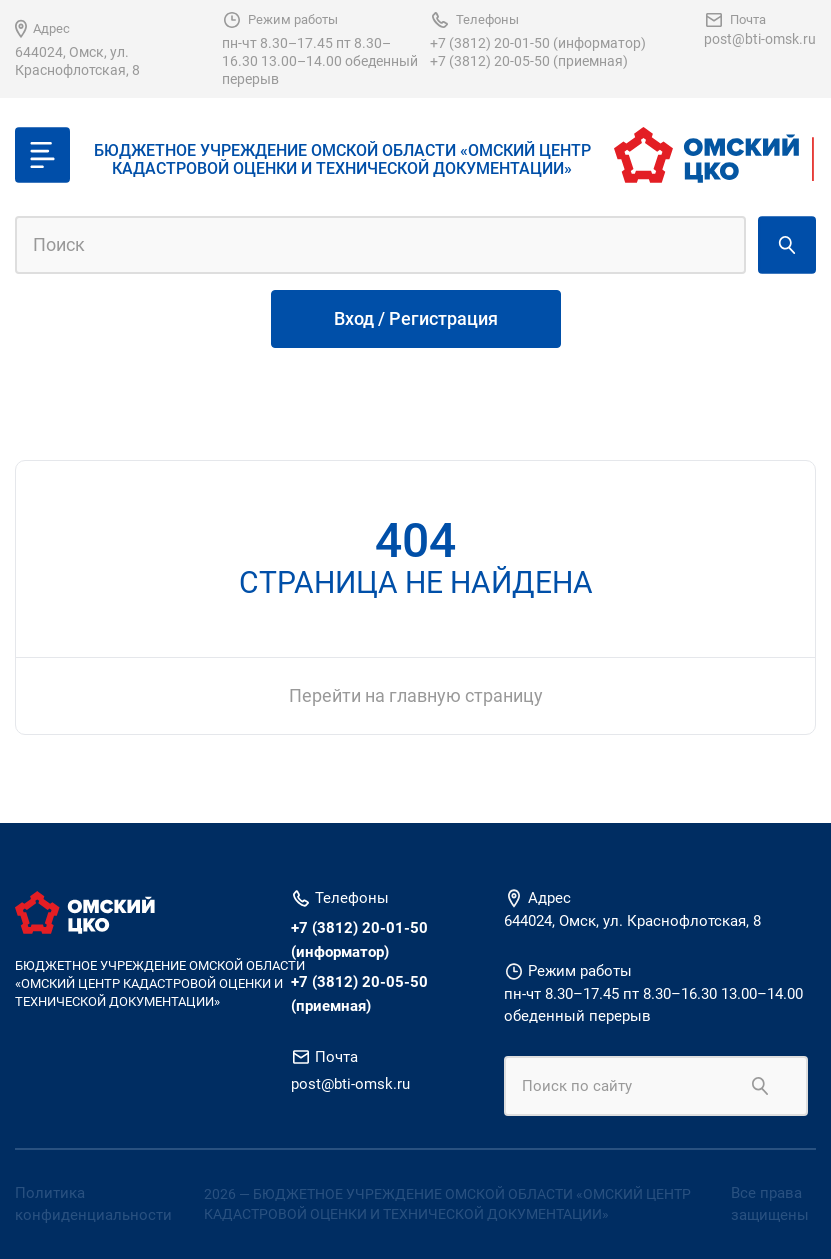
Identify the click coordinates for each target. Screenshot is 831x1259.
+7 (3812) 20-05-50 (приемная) (529, 61)
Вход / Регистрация (416, 318)
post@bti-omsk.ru (760, 39)
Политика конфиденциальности (93, 1204)
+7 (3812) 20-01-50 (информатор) (538, 43)
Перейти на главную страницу (416, 695)
